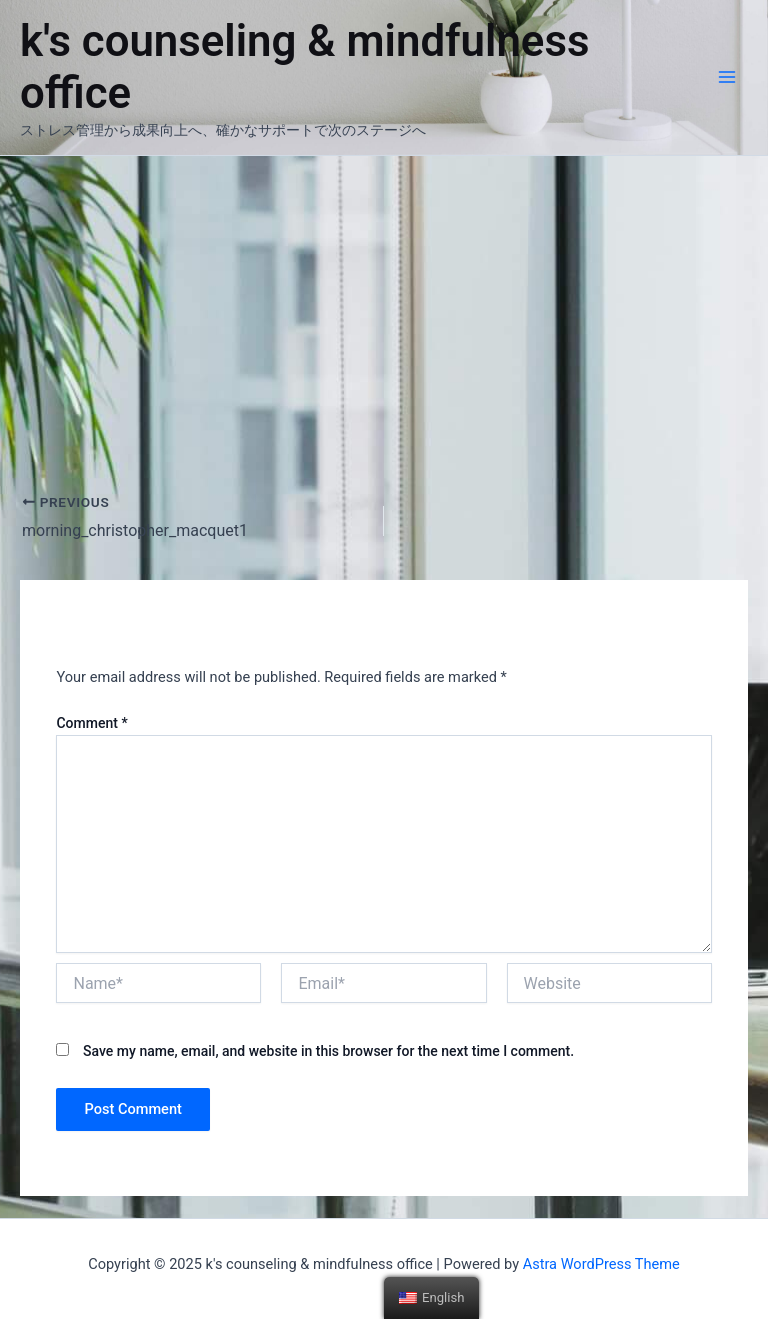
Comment (91, 723)
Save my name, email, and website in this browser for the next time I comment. (328, 1051)
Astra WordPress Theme (601, 1264)
